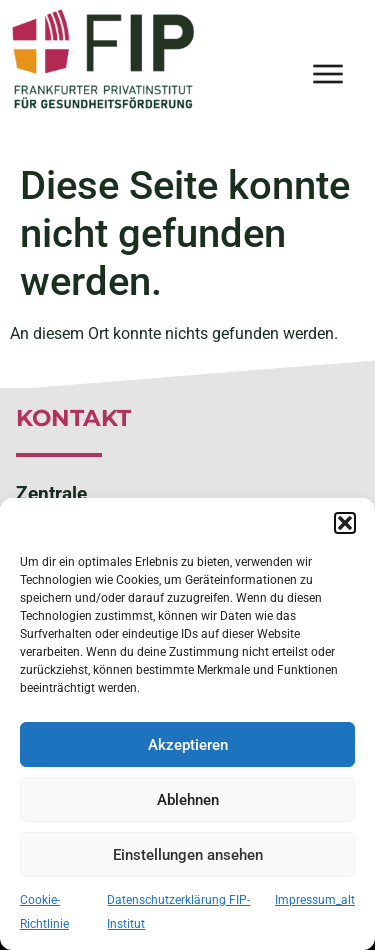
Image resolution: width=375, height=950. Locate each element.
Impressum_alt (315, 900)
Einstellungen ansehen (188, 855)
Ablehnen (188, 800)
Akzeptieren (188, 745)
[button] (345, 523)
